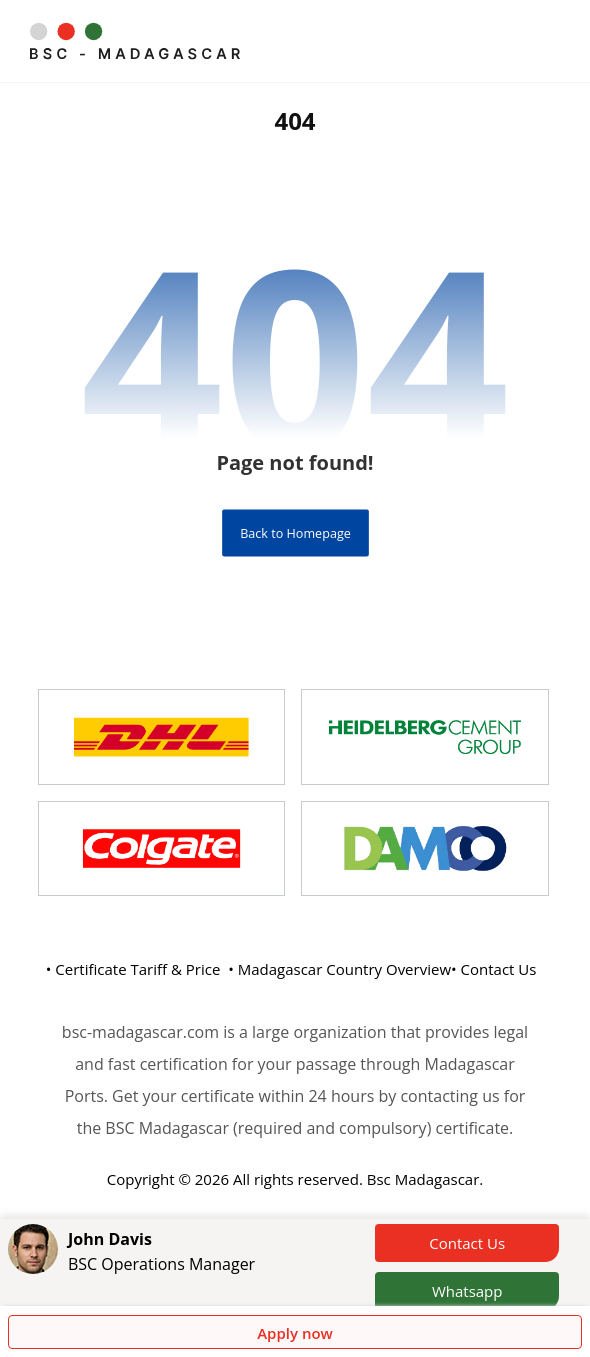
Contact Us (467, 1243)
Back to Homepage (295, 532)
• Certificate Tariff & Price (133, 969)
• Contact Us (493, 969)
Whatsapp (467, 1291)
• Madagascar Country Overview (339, 969)
